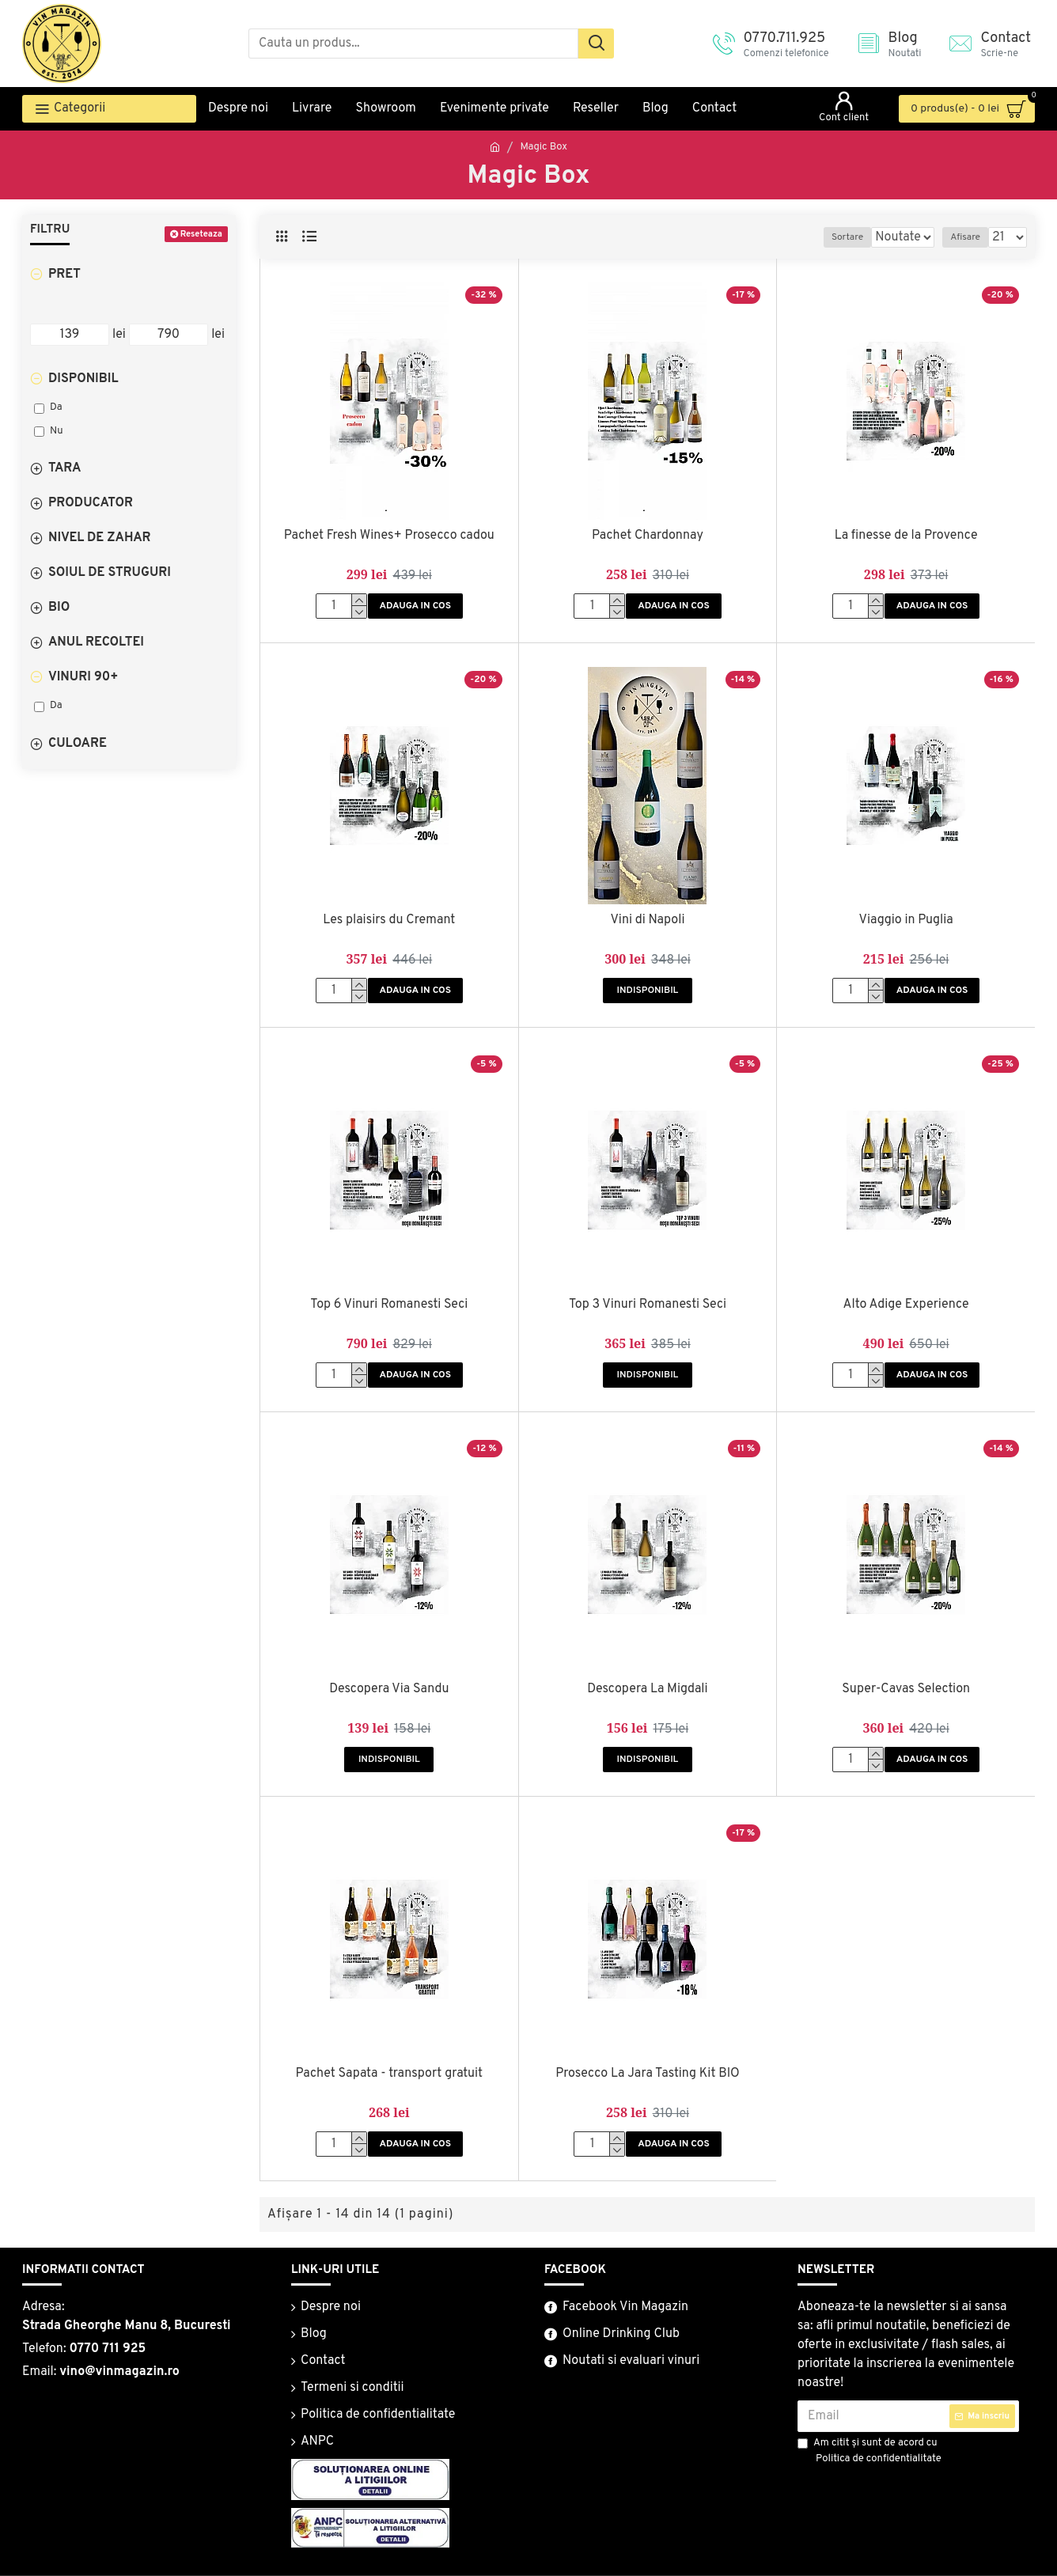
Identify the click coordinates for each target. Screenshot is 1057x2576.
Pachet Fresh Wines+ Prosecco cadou (389, 536)
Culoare (77, 744)
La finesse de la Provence (906, 536)
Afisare (971, 237)
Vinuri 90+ (83, 677)
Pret (64, 274)
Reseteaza (201, 234)
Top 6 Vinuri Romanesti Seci (389, 1305)
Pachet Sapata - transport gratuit (389, 2074)
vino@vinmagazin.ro (119, 2372)
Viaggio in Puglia (906, 920)
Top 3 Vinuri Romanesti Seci (647, 1305)
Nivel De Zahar (99, 538)
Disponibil (83, 379)
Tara (64, 468)
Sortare (864, 237)
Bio (59, 608)
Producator (90, 503)
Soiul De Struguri (109, 573)
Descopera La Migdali (647, 1689)
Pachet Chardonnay (647, 536)
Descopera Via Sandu (389, 1689)
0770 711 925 (107, 2349)
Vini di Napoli (647, 920)
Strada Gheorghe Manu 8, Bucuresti (126, 2326)
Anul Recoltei (96, 642)
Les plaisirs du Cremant (389, 920)
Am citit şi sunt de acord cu (870, 2452)
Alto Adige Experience (906, 1305)
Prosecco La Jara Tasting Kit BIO (647, 2074)
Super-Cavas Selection (906, 1689)
